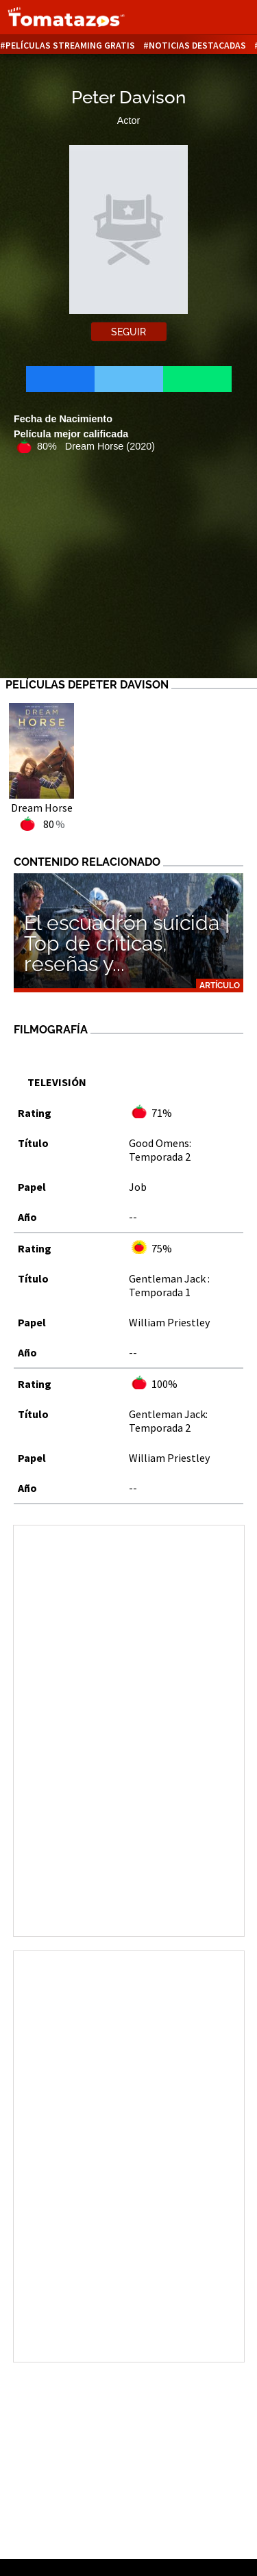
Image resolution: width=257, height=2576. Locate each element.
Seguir (128, 331)
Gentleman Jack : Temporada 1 (169, 1285)
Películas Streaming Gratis (70, 45)
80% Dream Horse (96, 446)
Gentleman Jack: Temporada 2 (168, 1420)
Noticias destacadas (197, 45)
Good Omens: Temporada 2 (160, 1149)
